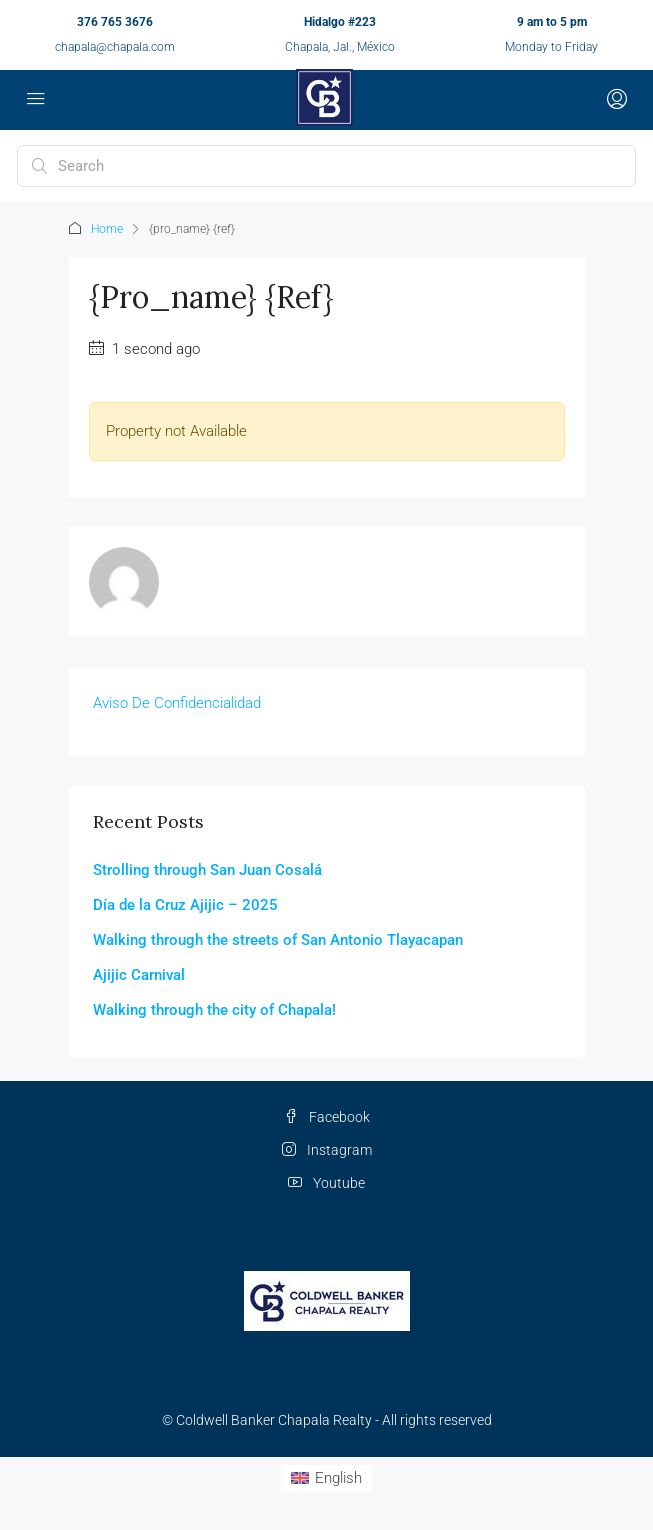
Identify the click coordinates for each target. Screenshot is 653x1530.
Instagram (327, 1150)
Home (107, 229)
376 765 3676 (115, 22)
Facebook (327, 1117)
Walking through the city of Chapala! (214, 1010)
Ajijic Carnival (139, 975)
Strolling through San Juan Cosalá (207, 870)
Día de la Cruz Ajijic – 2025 (185, 905)
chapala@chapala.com (115, 47)
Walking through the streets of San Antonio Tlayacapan (278, 940)
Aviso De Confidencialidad (177, 703)
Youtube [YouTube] (326, 1183)
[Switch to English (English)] (326, 1478)
